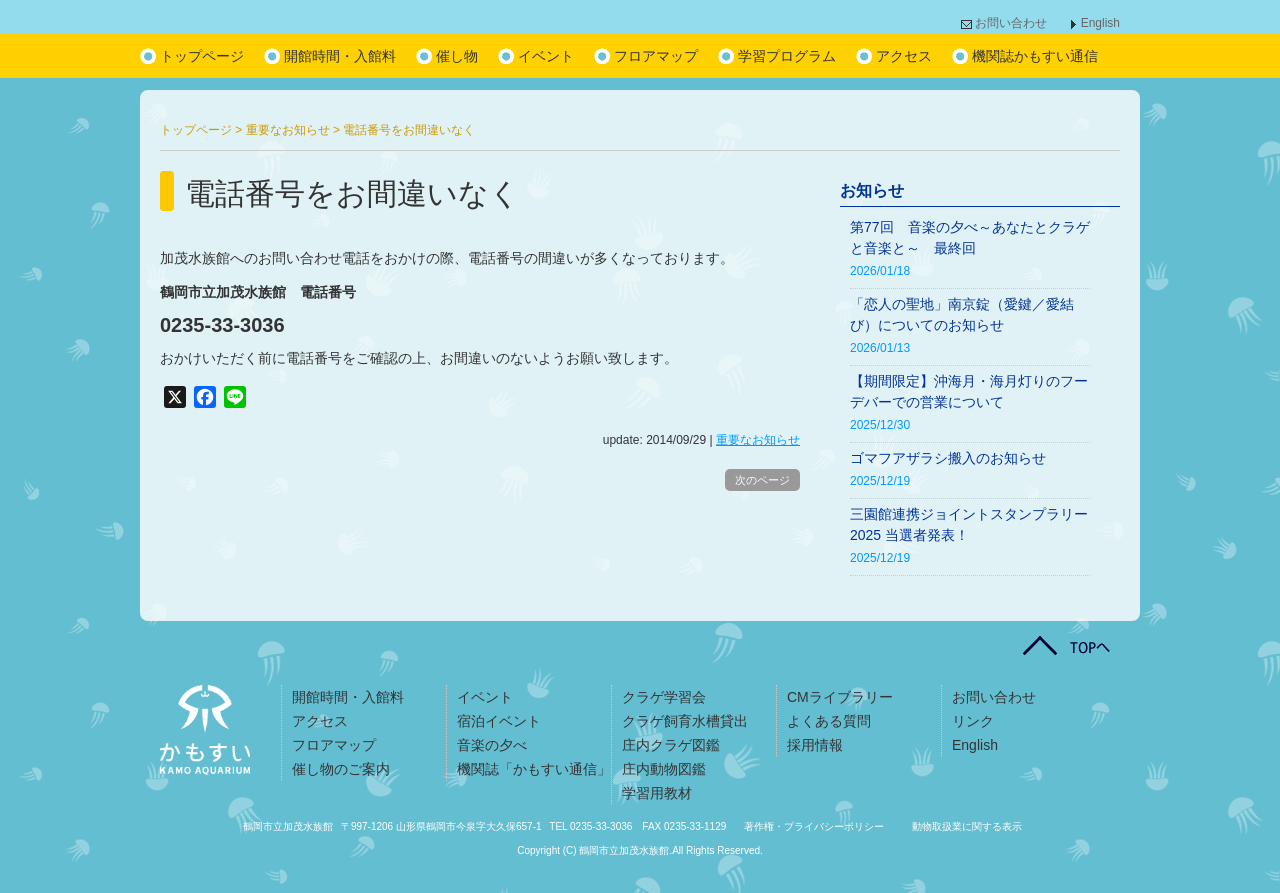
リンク (973, 721)
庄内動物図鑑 (664, 769)
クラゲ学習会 (664, 697)
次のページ (762, 480)
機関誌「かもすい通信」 (534, 769)
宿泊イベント (499, 721)
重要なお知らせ (758, 440)
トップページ (202, 56)
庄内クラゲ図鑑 (671, 745)
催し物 (457, 56)
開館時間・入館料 (340, 56)
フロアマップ (656, 56)
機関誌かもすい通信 (1035, 56)
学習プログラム (787, 56)
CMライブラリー (840, 697)
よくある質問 (829, 721)
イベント (546, 56)
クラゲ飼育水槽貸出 (685, 721)
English (1100, 23)
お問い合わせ (1011, 23)
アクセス (904, 56)
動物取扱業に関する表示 (967, 826)
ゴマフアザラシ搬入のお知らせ (948, 458)
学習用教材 (657, 793)
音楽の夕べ (492, 745)
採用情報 (815, 745)
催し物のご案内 (341, 769)
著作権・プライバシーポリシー (814, 826)
